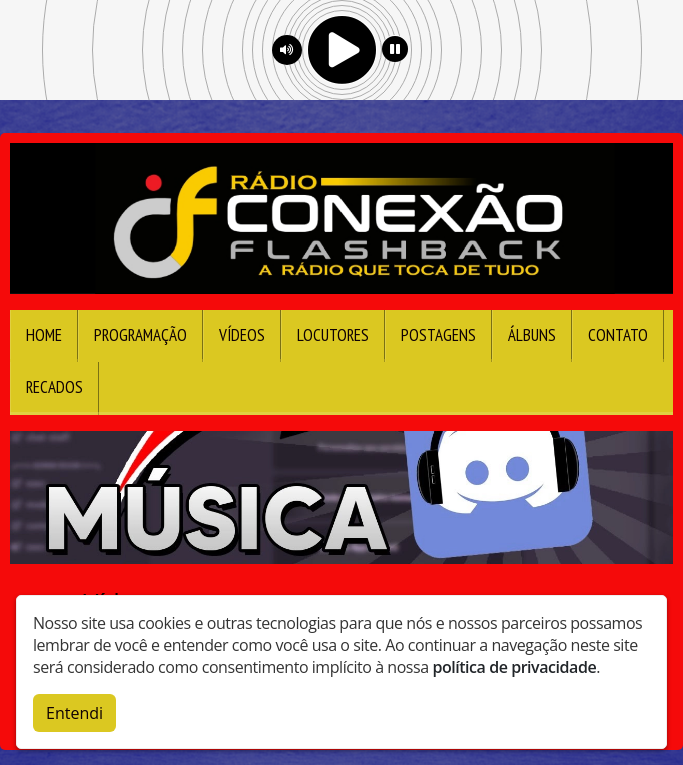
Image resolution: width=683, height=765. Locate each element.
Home (44, 335)
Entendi (74, 711)
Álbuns (532, 335)
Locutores (333, 335)
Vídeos (242, 335)
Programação (140, 335)
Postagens (438, 335)
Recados (54, 387)
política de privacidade (514, 665)
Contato (618, 335)
